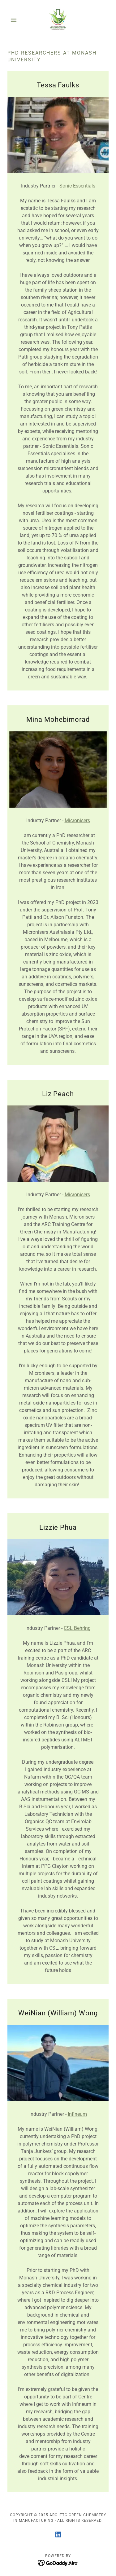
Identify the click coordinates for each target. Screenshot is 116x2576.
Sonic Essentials (77, 186)
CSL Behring (77, 1628)
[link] (58, 19)
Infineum (77, 2114)
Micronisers (77, 820)
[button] (15, 20)
